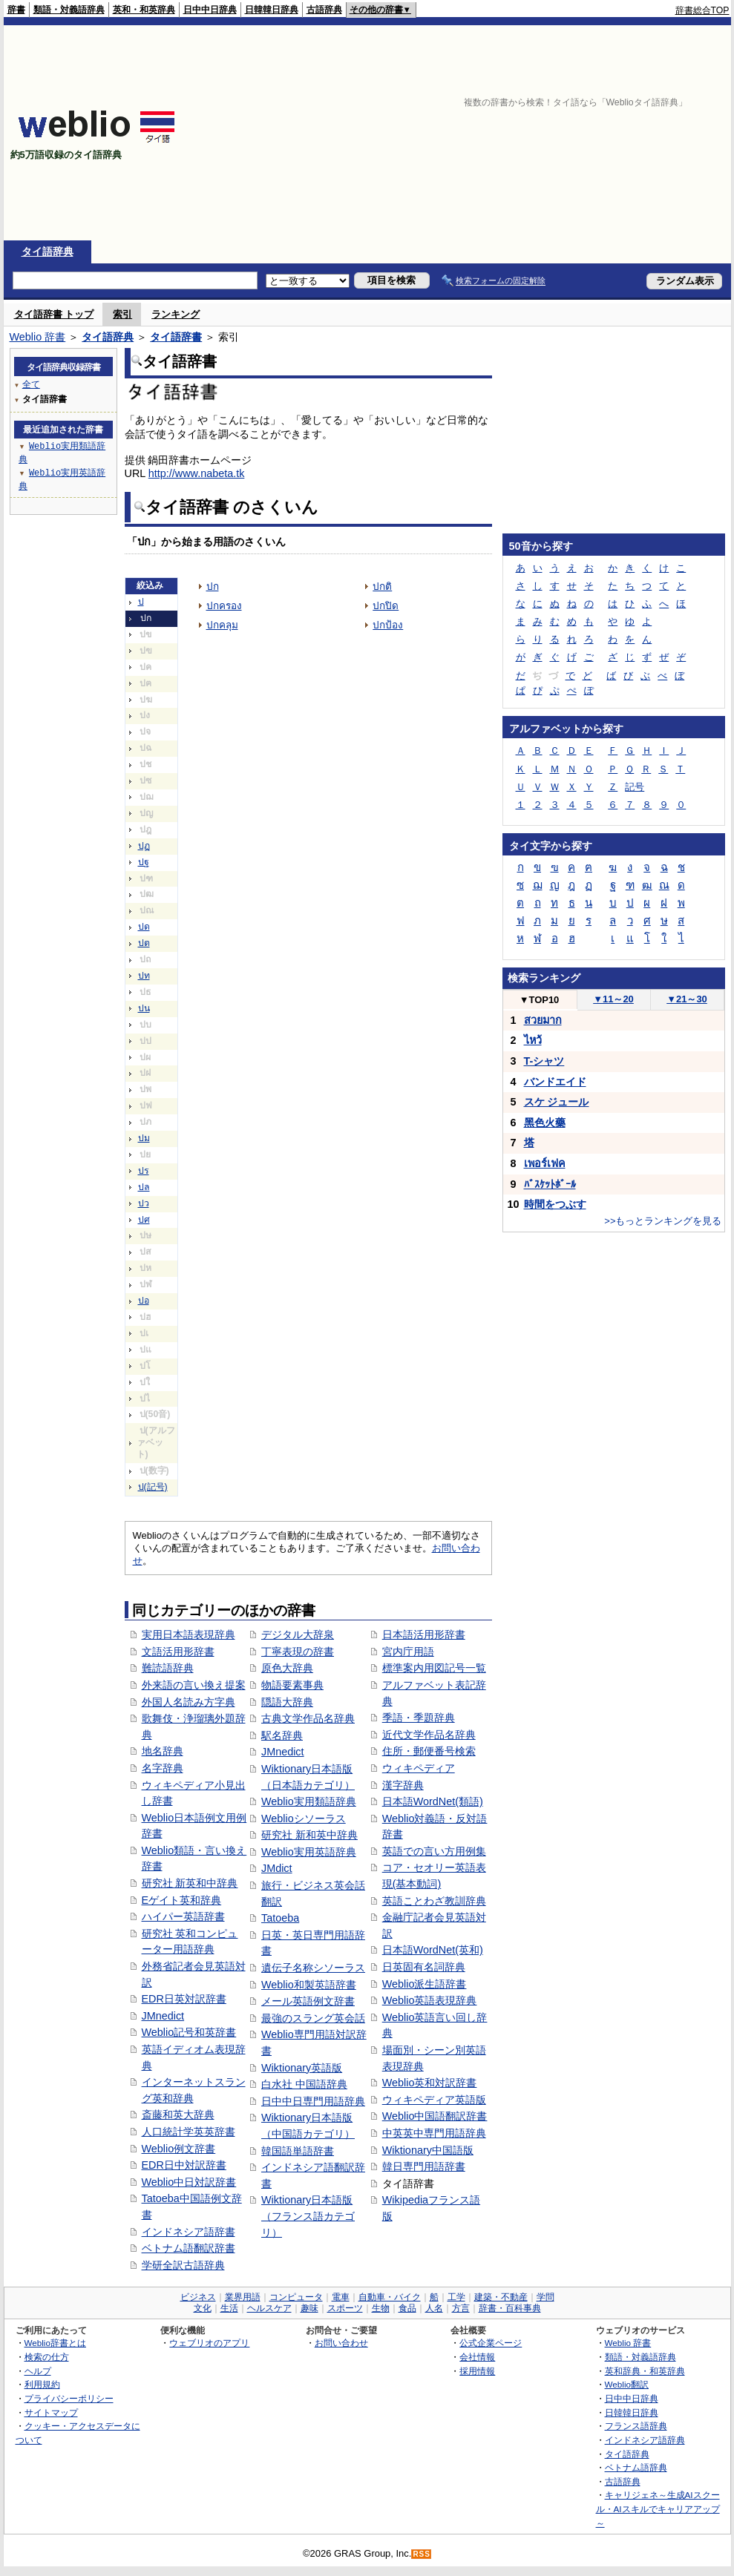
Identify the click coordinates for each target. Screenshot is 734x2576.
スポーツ (345, 2308)
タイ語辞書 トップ (54, 314)
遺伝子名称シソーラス (313, 1968)
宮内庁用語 (408, 1651)
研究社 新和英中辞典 (309, 1835)
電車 (341, 2297)
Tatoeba (280, 1918)
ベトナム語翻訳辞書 (188, 2248)
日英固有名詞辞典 (423, 1967)
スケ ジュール (556, 1102)
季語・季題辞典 (418, 1718)
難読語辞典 (168, 1668)
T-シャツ (544, 1061)
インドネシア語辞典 (645, 2440)
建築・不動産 (501, 2297)
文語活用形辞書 (178, 1651)
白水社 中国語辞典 (304, 2084)
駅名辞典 (282, 1735)
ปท (144, 975)
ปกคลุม (222, 625)
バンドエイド (555, 1082)
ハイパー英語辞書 (183, 1916)
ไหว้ (533, 1040)
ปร (143, 1171)
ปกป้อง (388, 625)
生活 (229, 2308)
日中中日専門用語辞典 (313, 2101)
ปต (144, 943)
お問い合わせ (341, 2342)
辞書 (16, 9)
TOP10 (540, 999)
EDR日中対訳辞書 (184, 2165)
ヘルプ (37, 2371)
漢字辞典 (403, 1785)
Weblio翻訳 (627, 2384)
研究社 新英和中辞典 (190, 1883)
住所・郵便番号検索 (429, 1751)
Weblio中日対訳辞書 (189, 2182)
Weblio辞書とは (55, 2342)
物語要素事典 (292, 1685)
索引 (122, 314)
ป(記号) (153, 1487)
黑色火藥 (545, 1122)
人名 (434, 2308)
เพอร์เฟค (545, 1163)
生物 (381, 2308)
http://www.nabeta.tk (196, 473)
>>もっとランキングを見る (662, 1220)
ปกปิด (386, 605)
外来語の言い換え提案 (194, 1685)
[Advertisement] (538, 133)
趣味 (309, 2308)
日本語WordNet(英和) (432, 1950)
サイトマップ (51, 2412)
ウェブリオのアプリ (209, 2342)
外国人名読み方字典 (188, 1702)
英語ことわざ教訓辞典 (434, 1901)
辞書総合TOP (702, 10)
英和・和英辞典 (144, 9)
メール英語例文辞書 (308, 2001)
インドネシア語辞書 (188, 2232)
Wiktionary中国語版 (428, 2150)
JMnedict (163, 2016)
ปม (144, 1138)
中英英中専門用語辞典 (434, 2133)
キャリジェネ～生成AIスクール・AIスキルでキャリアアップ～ (658, 2508)
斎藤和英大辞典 (178, 2114)
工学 (456, 2297)
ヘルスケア (269, 2308)
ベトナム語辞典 (636, 2467)
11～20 (613, 999)
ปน (144, 1008)
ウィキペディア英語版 (434, 2100)
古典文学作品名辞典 (308, 1718)
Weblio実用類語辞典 (308, 1801)
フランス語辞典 (636, 2426)
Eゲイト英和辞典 (182, 1900)
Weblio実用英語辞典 (308, 1852)
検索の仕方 (46, 2357)
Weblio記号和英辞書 (189, 2032)
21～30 (686, 999)
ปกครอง (224, 605)
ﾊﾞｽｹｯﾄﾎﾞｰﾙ (550, 1184)
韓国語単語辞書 (297, 2151)
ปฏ (144, 846)
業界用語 (242, 2297)
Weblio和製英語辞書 (308, 1985)
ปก (212, 586)
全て (31, 384)
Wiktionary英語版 (301, 2068)
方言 (461, 2308)
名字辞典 (162, 1768)
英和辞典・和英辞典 (645, 2371)
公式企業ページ (490, 2342)
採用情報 (477, 2371)
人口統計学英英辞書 (188, 2132)
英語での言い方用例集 (434, 1851)
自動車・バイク (389, 2297)
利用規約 (42, 2384)
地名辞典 (162, 1751)
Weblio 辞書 (38, 337)
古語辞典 (324, 9)
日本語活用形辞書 (423, 1634)
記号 (634, 786)
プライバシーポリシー (69, 2398)
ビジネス (198, 2297)
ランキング (175, 314)
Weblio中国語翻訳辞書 (435, 2116)
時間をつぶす (555, 1204)
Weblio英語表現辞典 (429, 2000)
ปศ (144, 1220)
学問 (545, 2297)
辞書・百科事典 (510, 2308)
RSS (421, 2554)
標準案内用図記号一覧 (434, 1668)
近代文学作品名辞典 (429, 1735)
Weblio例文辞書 (179, 2149)
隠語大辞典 (287, 1702)
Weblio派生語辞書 (424, 1984)
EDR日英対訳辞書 (184, 1999)
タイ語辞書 (176, 337)
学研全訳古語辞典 (183, 2265)
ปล (144, 1187)
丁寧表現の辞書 (297, 1651)
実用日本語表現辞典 (188, 1634)
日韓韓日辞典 (271, 9)
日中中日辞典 (210, 9)
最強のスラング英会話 (313, 2018)
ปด (144, 926)
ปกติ (382, 586)
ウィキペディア (418, 1768)
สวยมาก (543, 1020)
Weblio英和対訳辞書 (429, 2083)
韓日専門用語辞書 (423, 2166)
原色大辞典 (287, 1668)
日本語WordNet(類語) (432, 1801)
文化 (203, 2308)
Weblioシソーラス (303, 1818)
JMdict (276, 1868)
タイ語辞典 (47, 251)
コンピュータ (296, 2297)
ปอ (143, 1300)
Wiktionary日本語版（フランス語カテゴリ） (308, 2216)
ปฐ (143, 862)
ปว (143, 1203)
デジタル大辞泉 (297, 1634)
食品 (407, 2308)
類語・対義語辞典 (69, 9)
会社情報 (477, 2357)
